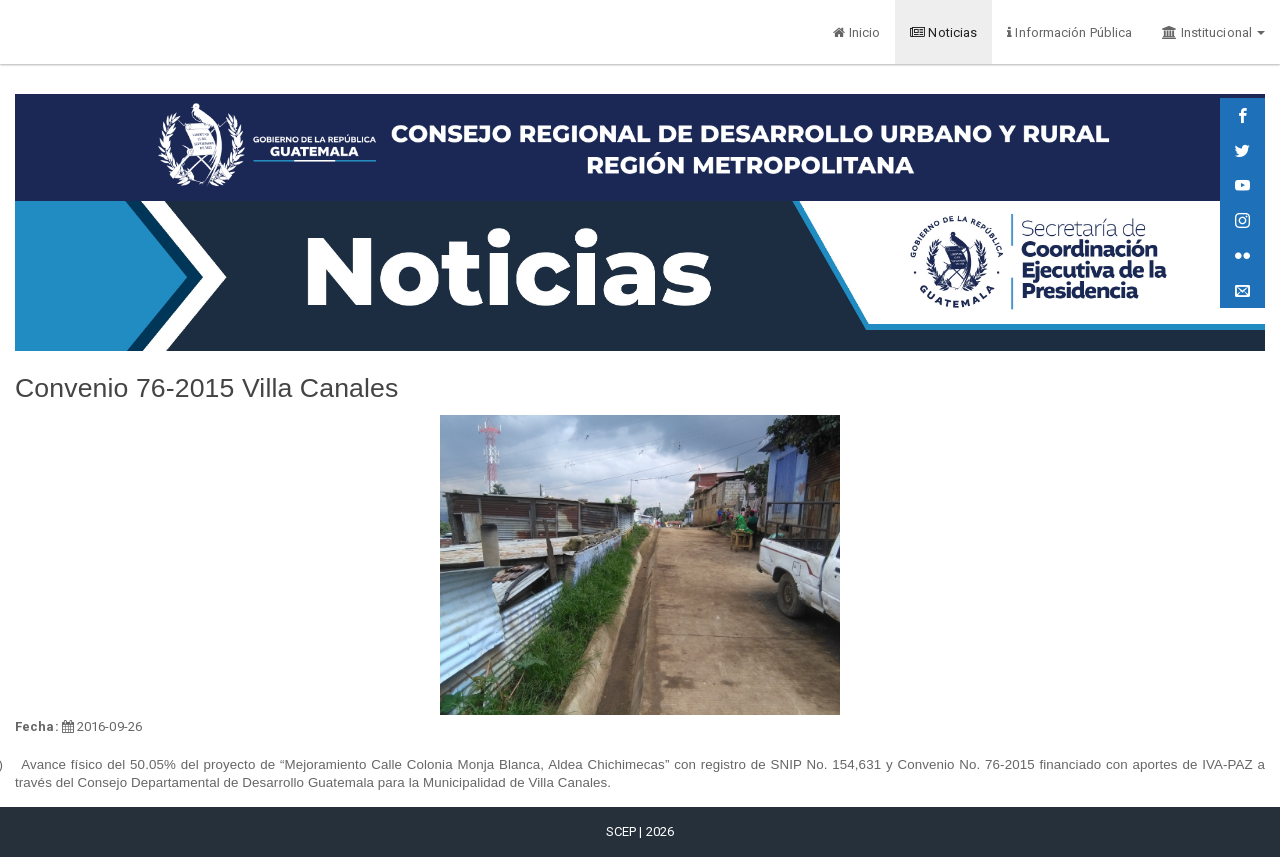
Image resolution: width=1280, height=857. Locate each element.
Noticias (943, 32)
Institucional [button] (1213, 32)
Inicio (856, 32)
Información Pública (1069, 32)
